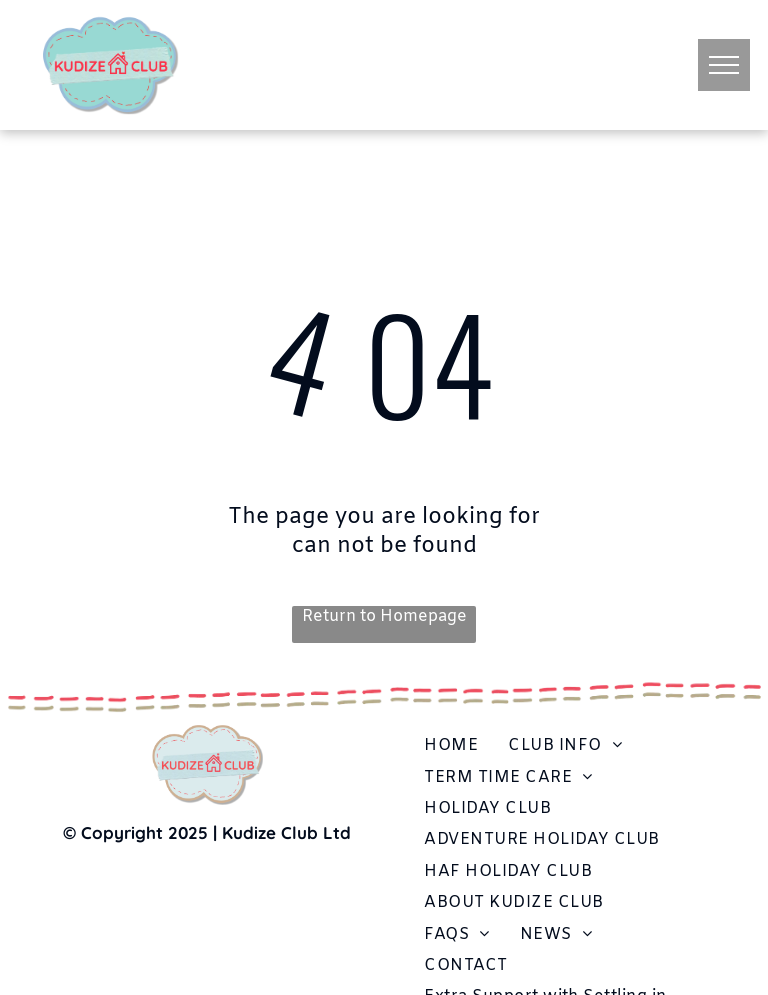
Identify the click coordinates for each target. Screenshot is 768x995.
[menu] (724, 65)
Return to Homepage (384, 616)
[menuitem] (451, 745)
